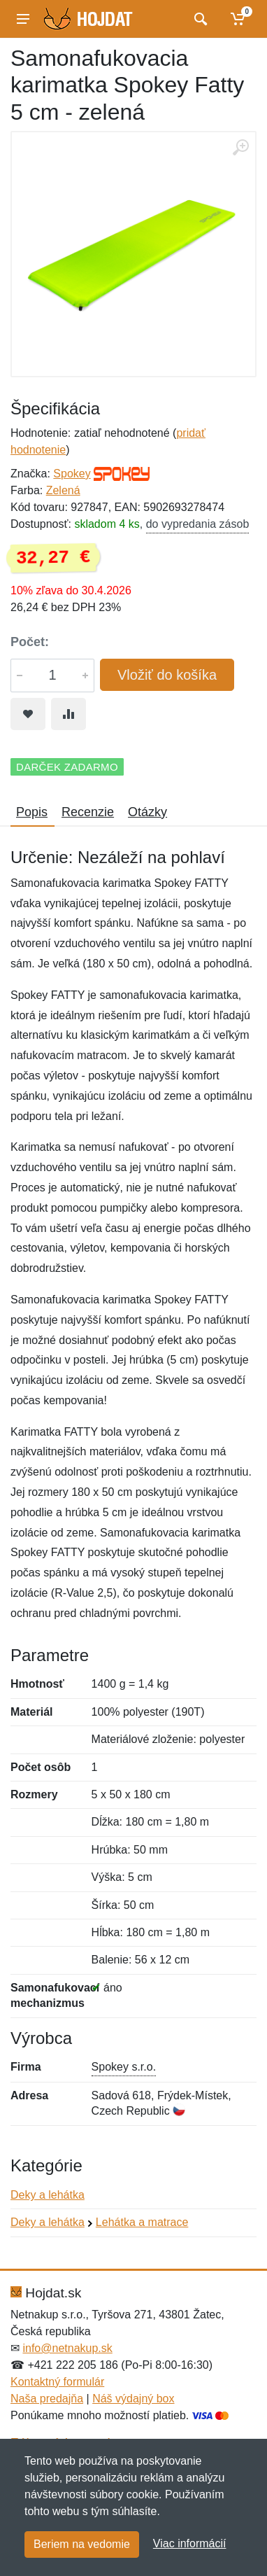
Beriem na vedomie (82, 2544)
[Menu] (23, 18)
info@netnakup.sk (67, 2348)
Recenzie (88, 812)
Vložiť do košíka (167, 674)
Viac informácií (189, 2543)
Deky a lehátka (47, 2195)
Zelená (63, 490)
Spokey (71, 473)
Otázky (147, 812)
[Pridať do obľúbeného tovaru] (27, 714)
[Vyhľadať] (198, 19)
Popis (32, 812)
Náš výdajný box (133, 2398)
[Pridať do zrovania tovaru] (68, 714)
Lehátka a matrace (142, 2222)
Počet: (29, 642)
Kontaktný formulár (57, 2382)
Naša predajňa (46, 2398)
